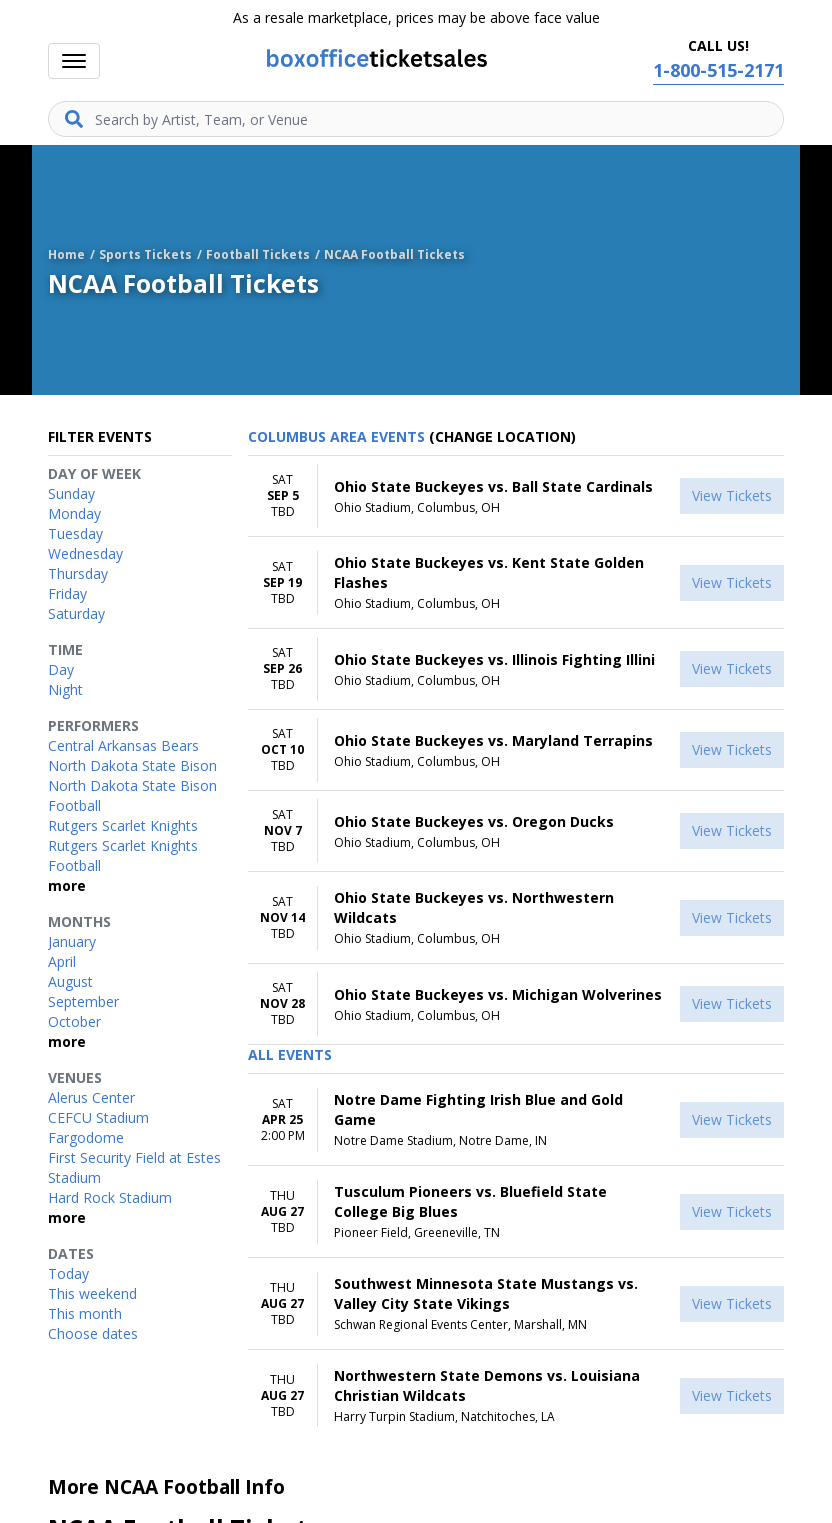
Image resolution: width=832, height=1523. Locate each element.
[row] (516, 496)
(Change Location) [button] (502, 436)
